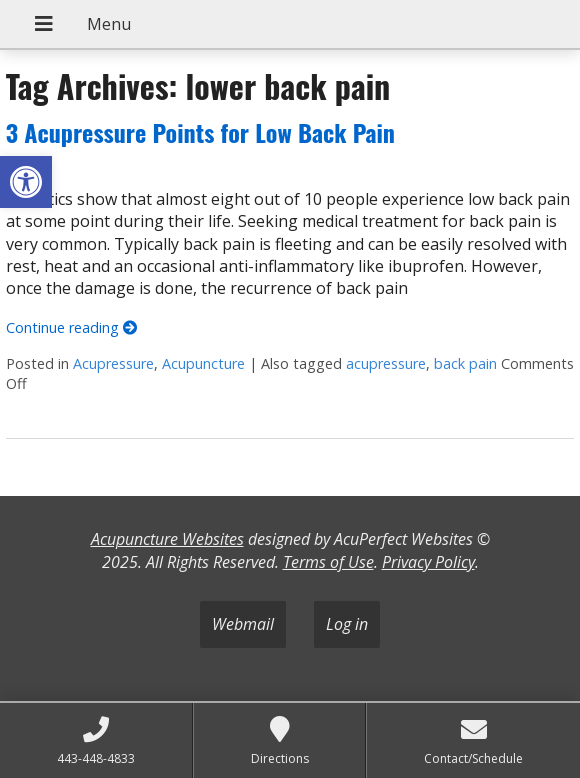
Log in (347, 624)
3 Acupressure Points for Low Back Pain (200, 132)
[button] (26, 182)
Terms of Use (328, 562)
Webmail (243, 624)
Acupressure (113, 363)
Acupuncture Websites (167, 539)
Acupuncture (203, 363)
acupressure (386, 363)
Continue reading (71, 327)
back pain (465, 363)
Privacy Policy (428, 562)
